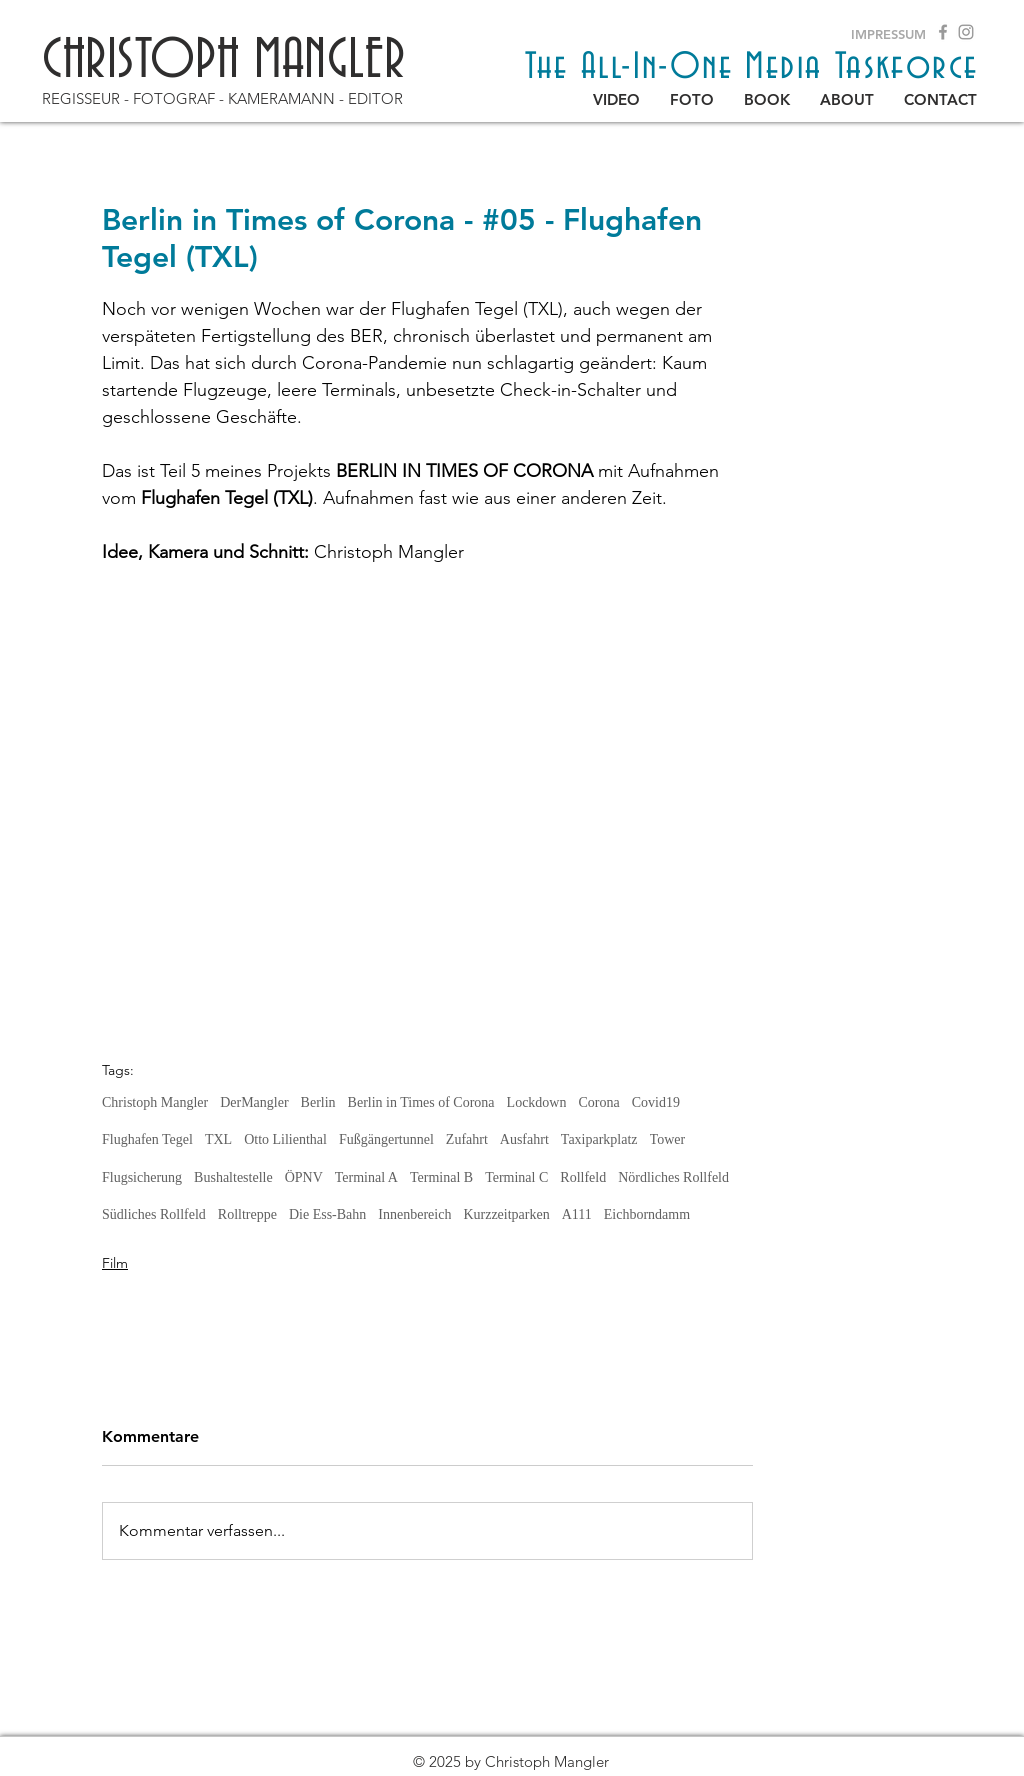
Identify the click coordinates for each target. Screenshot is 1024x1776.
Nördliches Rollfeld (673, 1177)
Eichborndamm (647, 1214)
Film (115, 1263)
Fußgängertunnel (386, 1139)
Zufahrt (467, 1139)
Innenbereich (414, 1214)
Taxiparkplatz (599, 1139)
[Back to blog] (212, 1716)
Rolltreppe (247, 1214)
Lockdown (537, 1102)
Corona (598, 1102)
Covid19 (656, 1102)
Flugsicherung (142, 1177)
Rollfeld (583, 1177)
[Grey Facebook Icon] (943, 32)
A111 (577, 1214)
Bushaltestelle (233, 1177)
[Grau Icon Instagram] (966, 32)
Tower (668, 1139)
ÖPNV (304, 1177)
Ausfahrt (524, 1139)
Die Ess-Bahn (327, 1214)
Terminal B (441, 1177)
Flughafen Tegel (147, 1139)
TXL (218, 1139)
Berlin (318, 1102)
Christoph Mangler (155, 1102)
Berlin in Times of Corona (421, 1102)
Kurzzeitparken (506, 1214)
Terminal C (516, 1177)
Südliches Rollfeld (154, 1214)
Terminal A (366, 1177)
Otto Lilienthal (285, 1139)
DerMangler (254, 1102)
